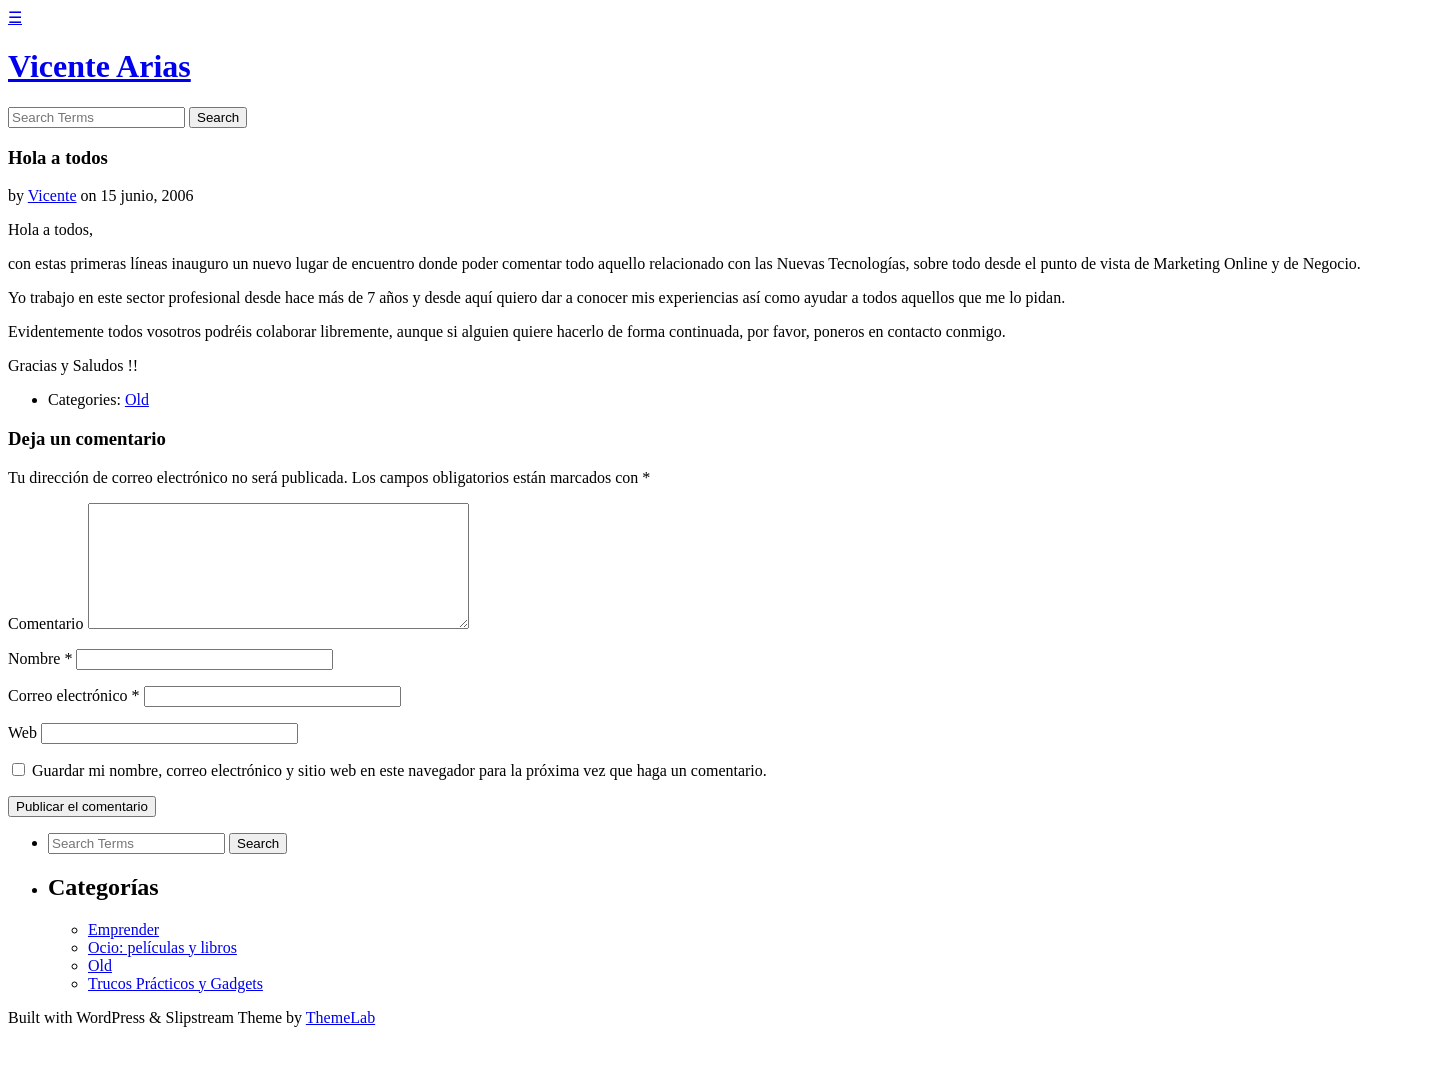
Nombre (40, 682)
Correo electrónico (74, 719)
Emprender (123, 953)
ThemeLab (340, 1041)
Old (137, 399)
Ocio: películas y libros (162, 971)
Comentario (46, 647)
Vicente (52, 195)
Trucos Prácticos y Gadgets (175, 1007)
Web (22, 756)
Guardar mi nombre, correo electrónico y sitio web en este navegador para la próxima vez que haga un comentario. (399, 794)
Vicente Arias (99, 66)
